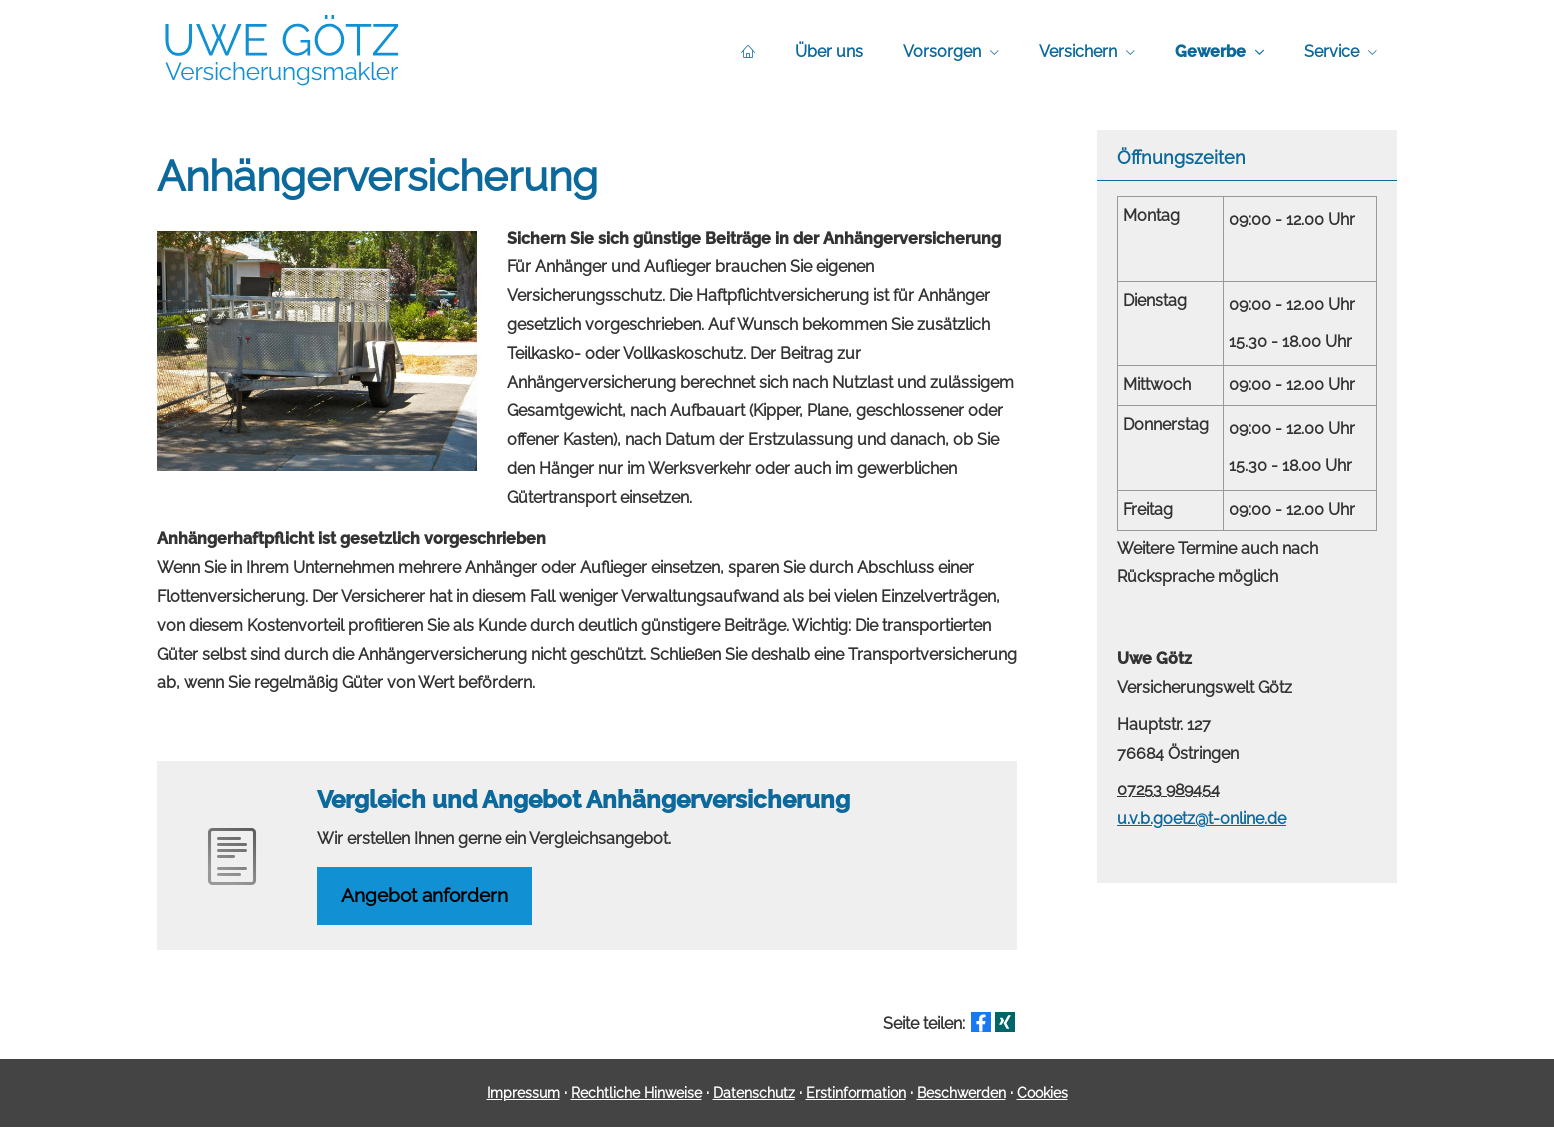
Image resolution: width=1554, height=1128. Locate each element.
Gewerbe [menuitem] (1210, 51)
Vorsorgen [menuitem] (942, 51)
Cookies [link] (1042, 1093)
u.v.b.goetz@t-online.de (1201, 818)
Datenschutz (754, 1093)
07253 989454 (1168, 789)
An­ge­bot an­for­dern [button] (425, 896)
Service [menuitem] (1331, 51)
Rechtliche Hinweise (636, 1093)
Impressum (523, 1093)
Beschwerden (961, 1093)
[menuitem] (748, 51)
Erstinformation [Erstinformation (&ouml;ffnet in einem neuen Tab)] (856, 1093)
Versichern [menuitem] (1078, 51)
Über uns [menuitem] (829, 51)
